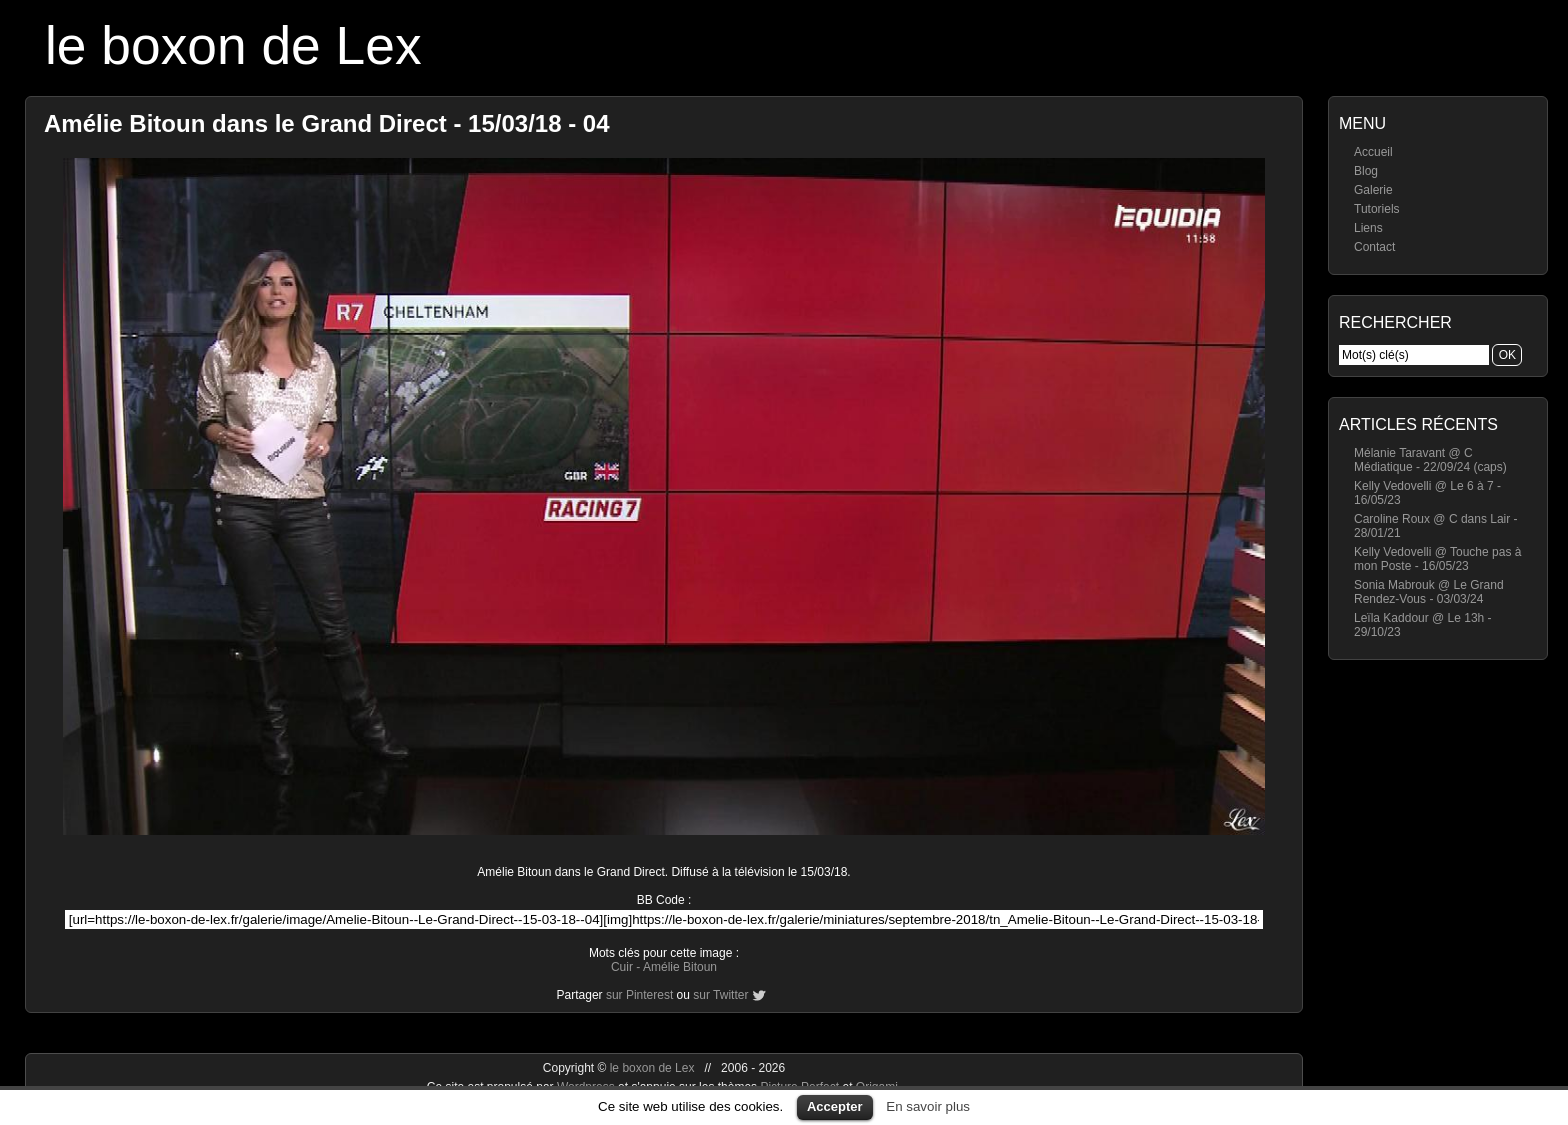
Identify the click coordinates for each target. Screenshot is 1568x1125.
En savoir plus (928, 1106)
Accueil (1373, 152)
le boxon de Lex (233, 45)
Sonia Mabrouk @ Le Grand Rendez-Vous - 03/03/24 (1429, 592)
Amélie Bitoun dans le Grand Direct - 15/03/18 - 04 (327, 123)
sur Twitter (720, 995)
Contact (1374, 247)
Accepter (835, 1106)
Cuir (622, 967)
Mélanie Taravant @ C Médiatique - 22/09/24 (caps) (1430, 460)
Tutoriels (1377, 209)
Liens (1368, 228)
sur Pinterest (639, 995)
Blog (1366, 171)
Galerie (1373, 190)
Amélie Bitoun (680, 967)
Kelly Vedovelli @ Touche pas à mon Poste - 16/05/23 (1437, 559)
